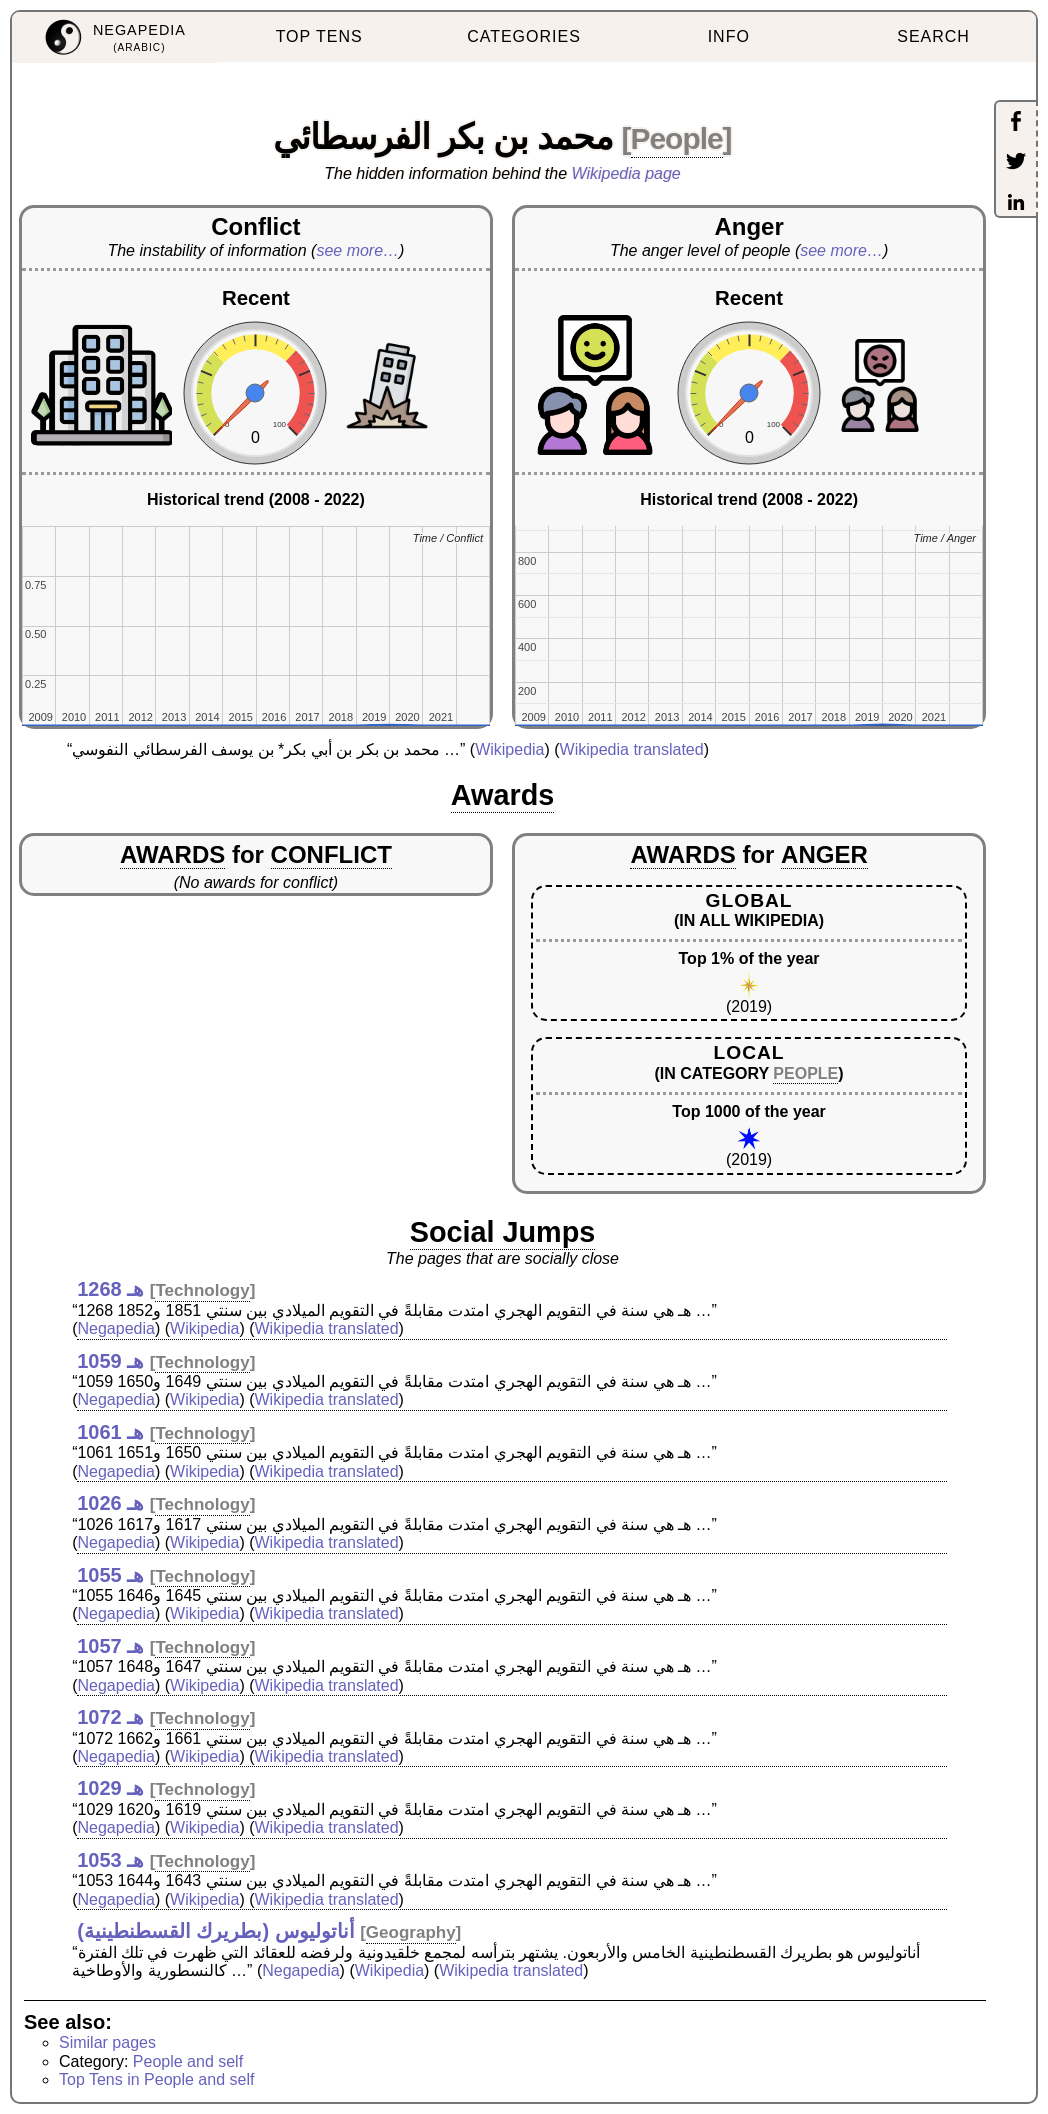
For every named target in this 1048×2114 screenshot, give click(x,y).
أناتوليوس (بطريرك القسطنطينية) (215, 1931)
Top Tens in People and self (156, 2079)
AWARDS (172, 854)
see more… (357, 250)
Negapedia (116, 1328)
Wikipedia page (626, 173)
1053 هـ (110, 1860)
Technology (202, 1290)
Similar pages (107, 2042)
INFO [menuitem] (729, 36)
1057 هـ (110, 1646)
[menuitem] (114, 37)
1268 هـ (110, 1289)
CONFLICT (331, 854)
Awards (503, 795)
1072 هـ (110, 1717)
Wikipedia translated (632, 749)
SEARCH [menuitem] (933, 36)
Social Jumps (503, 1232)
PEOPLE (805, 1073)
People (677, 138)
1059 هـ (110, 1361)
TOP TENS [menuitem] (319, 36)
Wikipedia (509, 749)
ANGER (824, 854)
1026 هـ (110, 1503)
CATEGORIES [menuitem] (524, 36)
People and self (188, 2061)
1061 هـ (110, 1432)
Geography (411, 1932)
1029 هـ (110, 1788)
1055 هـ (110, 1575)
